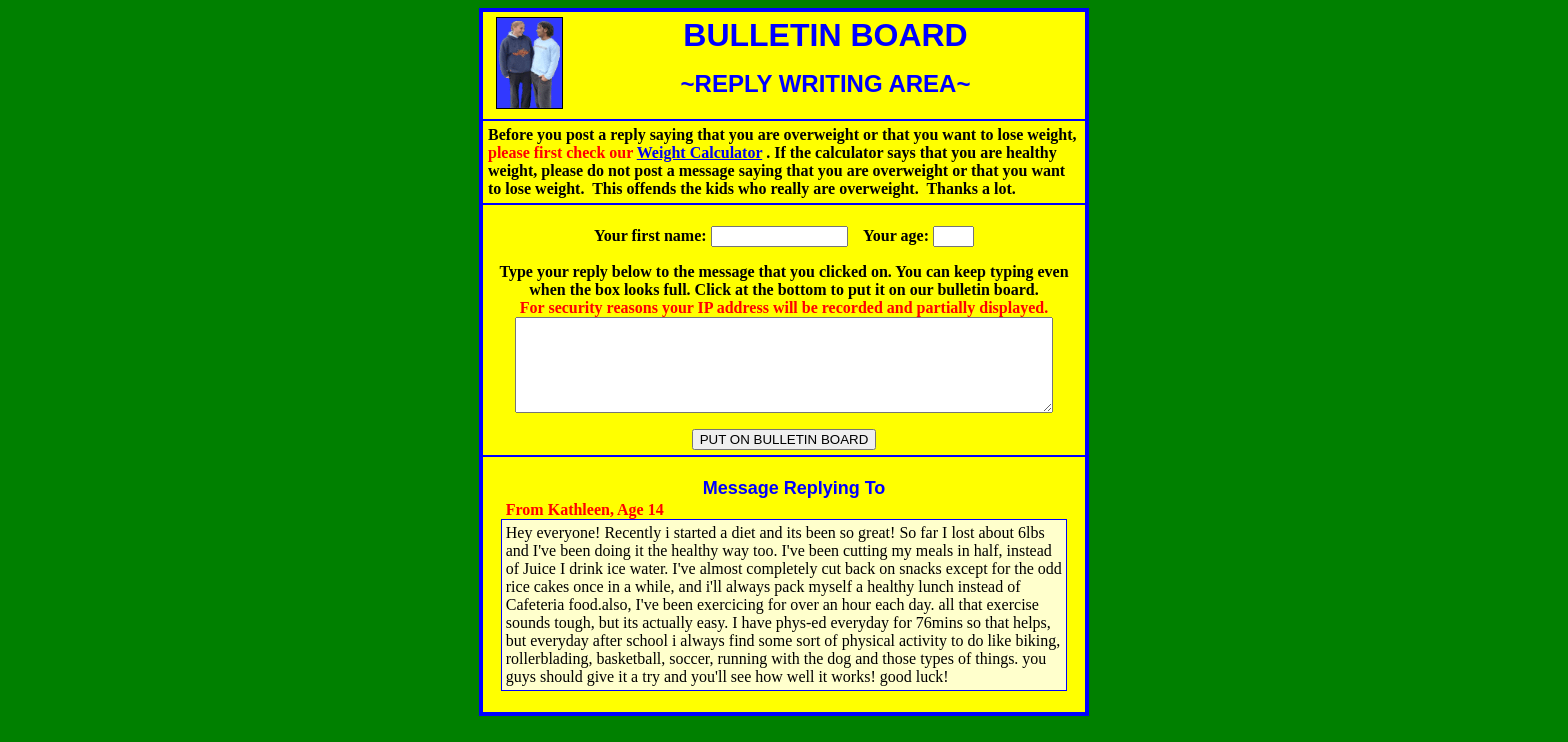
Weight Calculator (699, 152)
